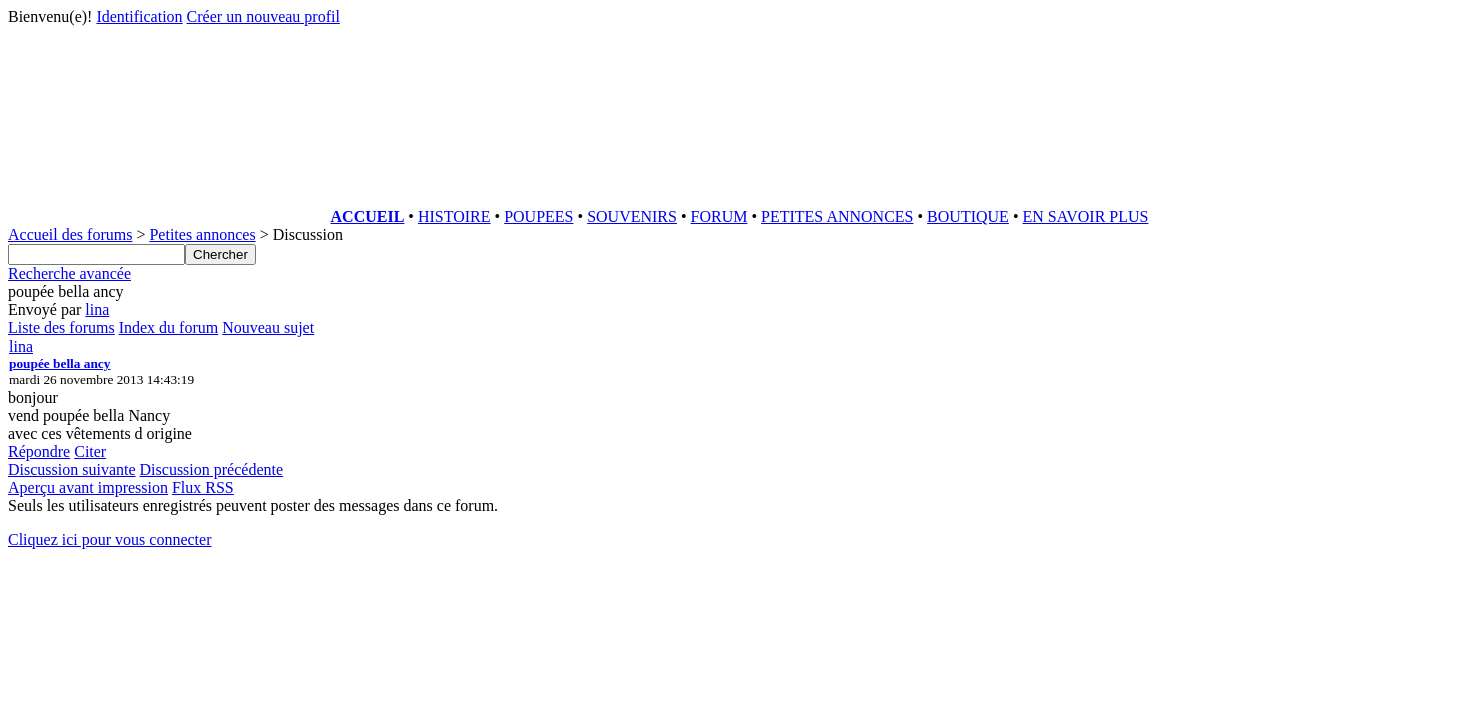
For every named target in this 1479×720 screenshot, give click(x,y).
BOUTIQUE (968, 216)
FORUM (719, 216)
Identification (139, 16)
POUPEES (538, 216)
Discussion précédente (212, 469)
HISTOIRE (454, 216)
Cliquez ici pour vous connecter (110, 539)
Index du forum (169, 327)
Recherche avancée (69, 273)
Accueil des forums (70, 234)
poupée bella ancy (59, 363)
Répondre (39, 451)
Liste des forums (61, 327)
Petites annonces (202, 234)
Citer (90, 451)
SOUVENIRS (632, 216)
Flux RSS (203, 487)
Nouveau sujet (268, 327)
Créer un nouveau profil (263, 16)
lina (97, 309)
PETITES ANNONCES (837, 216)
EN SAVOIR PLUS (1085, 216)
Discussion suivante (72, 469)
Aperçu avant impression (88, 487)
